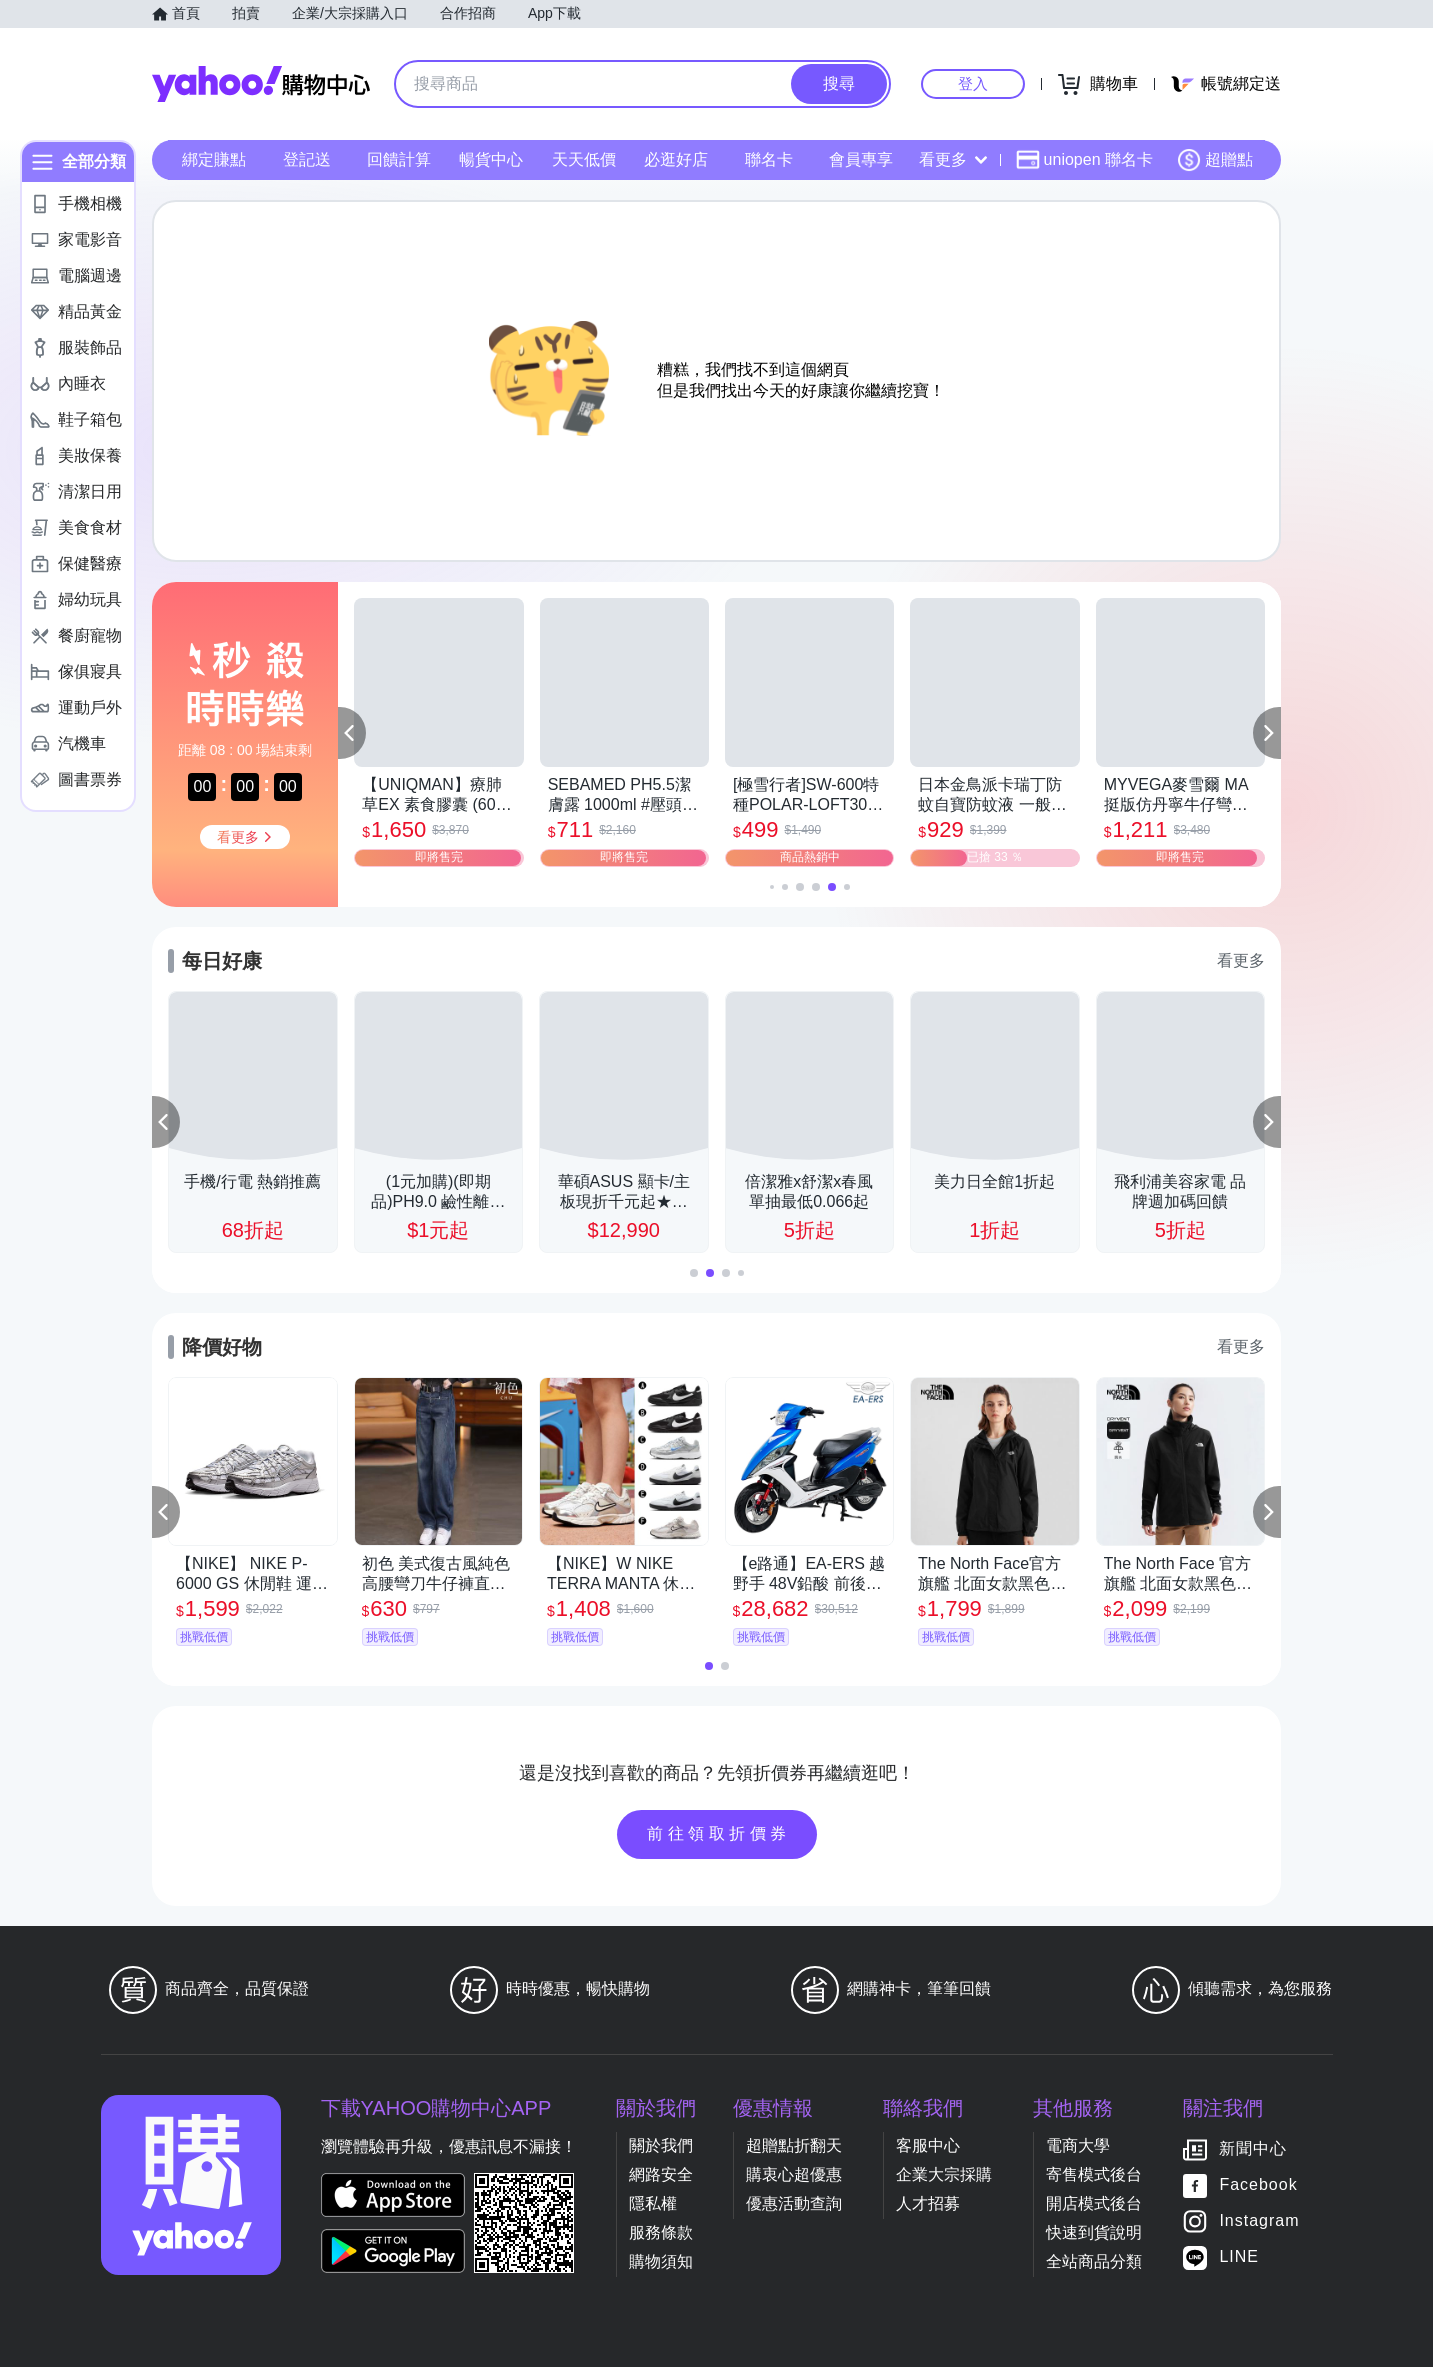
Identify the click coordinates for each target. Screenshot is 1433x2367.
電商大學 (1078, 2145)
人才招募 (928, 2203)
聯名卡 (769, 159)
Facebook (1258, 2185)
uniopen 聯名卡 (1084, 160)
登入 (973, 83)
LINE (1239, 2257)
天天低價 (584, 159)
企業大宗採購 (944, 2174)
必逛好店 (676, 159)
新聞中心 (1253, 2149)
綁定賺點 (214, 159)
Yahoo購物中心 (261, 84)
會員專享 (861, 159)
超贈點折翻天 (794, 2145)
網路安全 (661, 2174)
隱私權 (653, 2203)
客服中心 (928, 2145)
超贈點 (1215, 160)
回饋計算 (399, 159)
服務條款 (661, 2232)
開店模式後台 (1094, 2203)
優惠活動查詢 (794, 2203)
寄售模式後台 (1094, 2174)
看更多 (953, 159)
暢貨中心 (491, 159)
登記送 (307, 159)
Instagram (1259, 2221)
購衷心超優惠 (794, 2174)
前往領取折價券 (719, 1833)
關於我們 (661, 2145)
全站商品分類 (1094, 2261)
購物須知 (661, 2261)
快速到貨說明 (1094, 2232)
